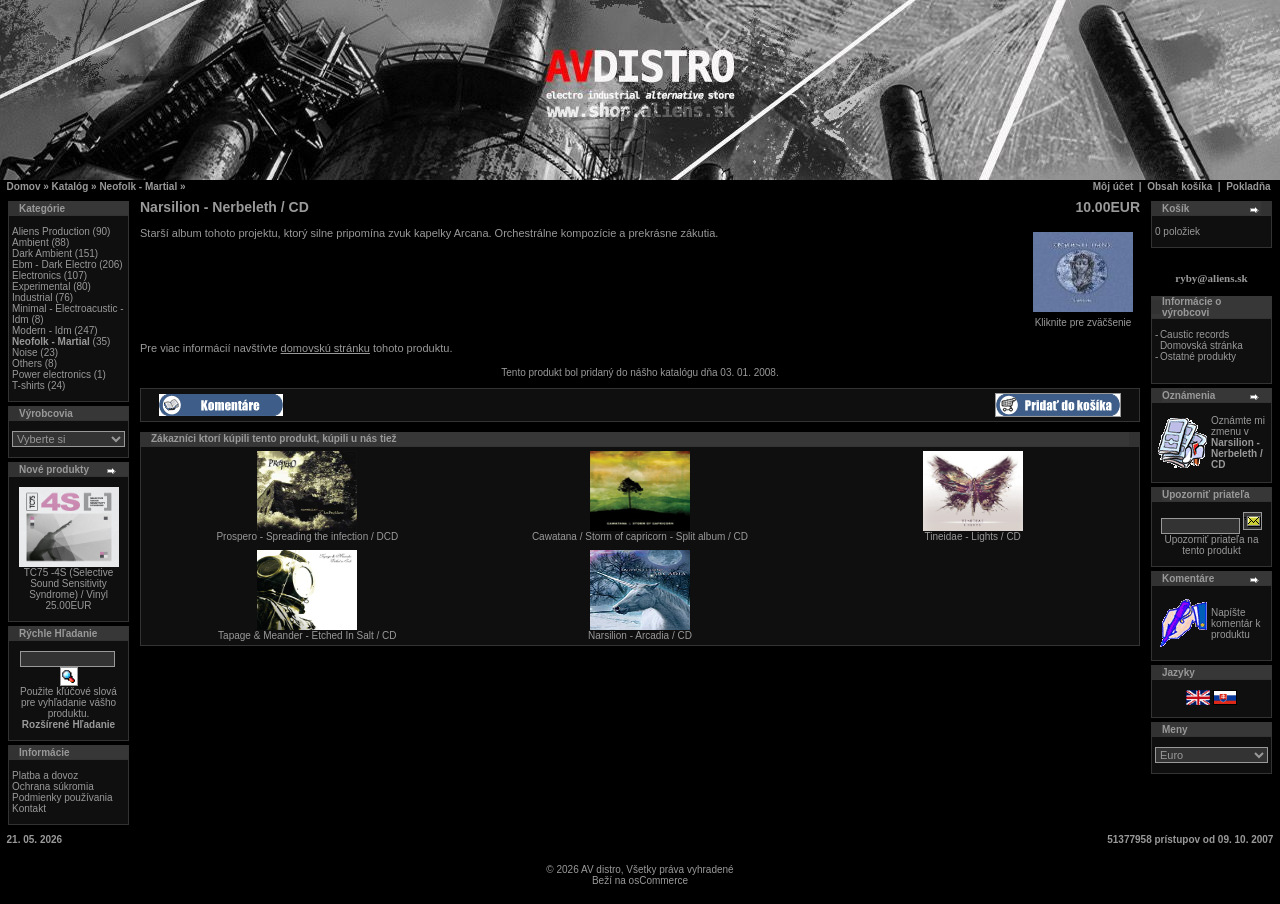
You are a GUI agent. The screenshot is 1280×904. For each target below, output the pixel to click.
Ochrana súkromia (53, 786)
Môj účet (1113, 186)
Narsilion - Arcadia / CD (640, 635)
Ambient (30, 242)
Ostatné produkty (1198, 356)
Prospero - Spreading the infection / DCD (307, 536)
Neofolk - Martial (138, 186)
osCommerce (658, 880)
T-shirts (28, 385)
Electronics (36, 275)
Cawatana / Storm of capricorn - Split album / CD (640, 536)
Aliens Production (51, 231)
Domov (24, 186)
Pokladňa (1248, 186)
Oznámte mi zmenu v (1238, 442)
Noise (25, 352)
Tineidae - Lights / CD (972, 536)
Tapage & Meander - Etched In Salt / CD (307, 635)
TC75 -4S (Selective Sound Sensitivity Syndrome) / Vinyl (68, 583)
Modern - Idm (41, 330)
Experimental (41, 286)
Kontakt (29, 808)
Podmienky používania (62, 797)
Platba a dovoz (45, 775)
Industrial (32, 297)
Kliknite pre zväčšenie (1083, 318)
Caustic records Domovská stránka (1201, 340)
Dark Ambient (42, 253)
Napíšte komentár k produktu (1235, 623)
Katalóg (70, 186)
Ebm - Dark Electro (54, 264)
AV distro (601, 869)
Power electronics (51, 374)
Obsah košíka (1179, 186)
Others (27, 363)
